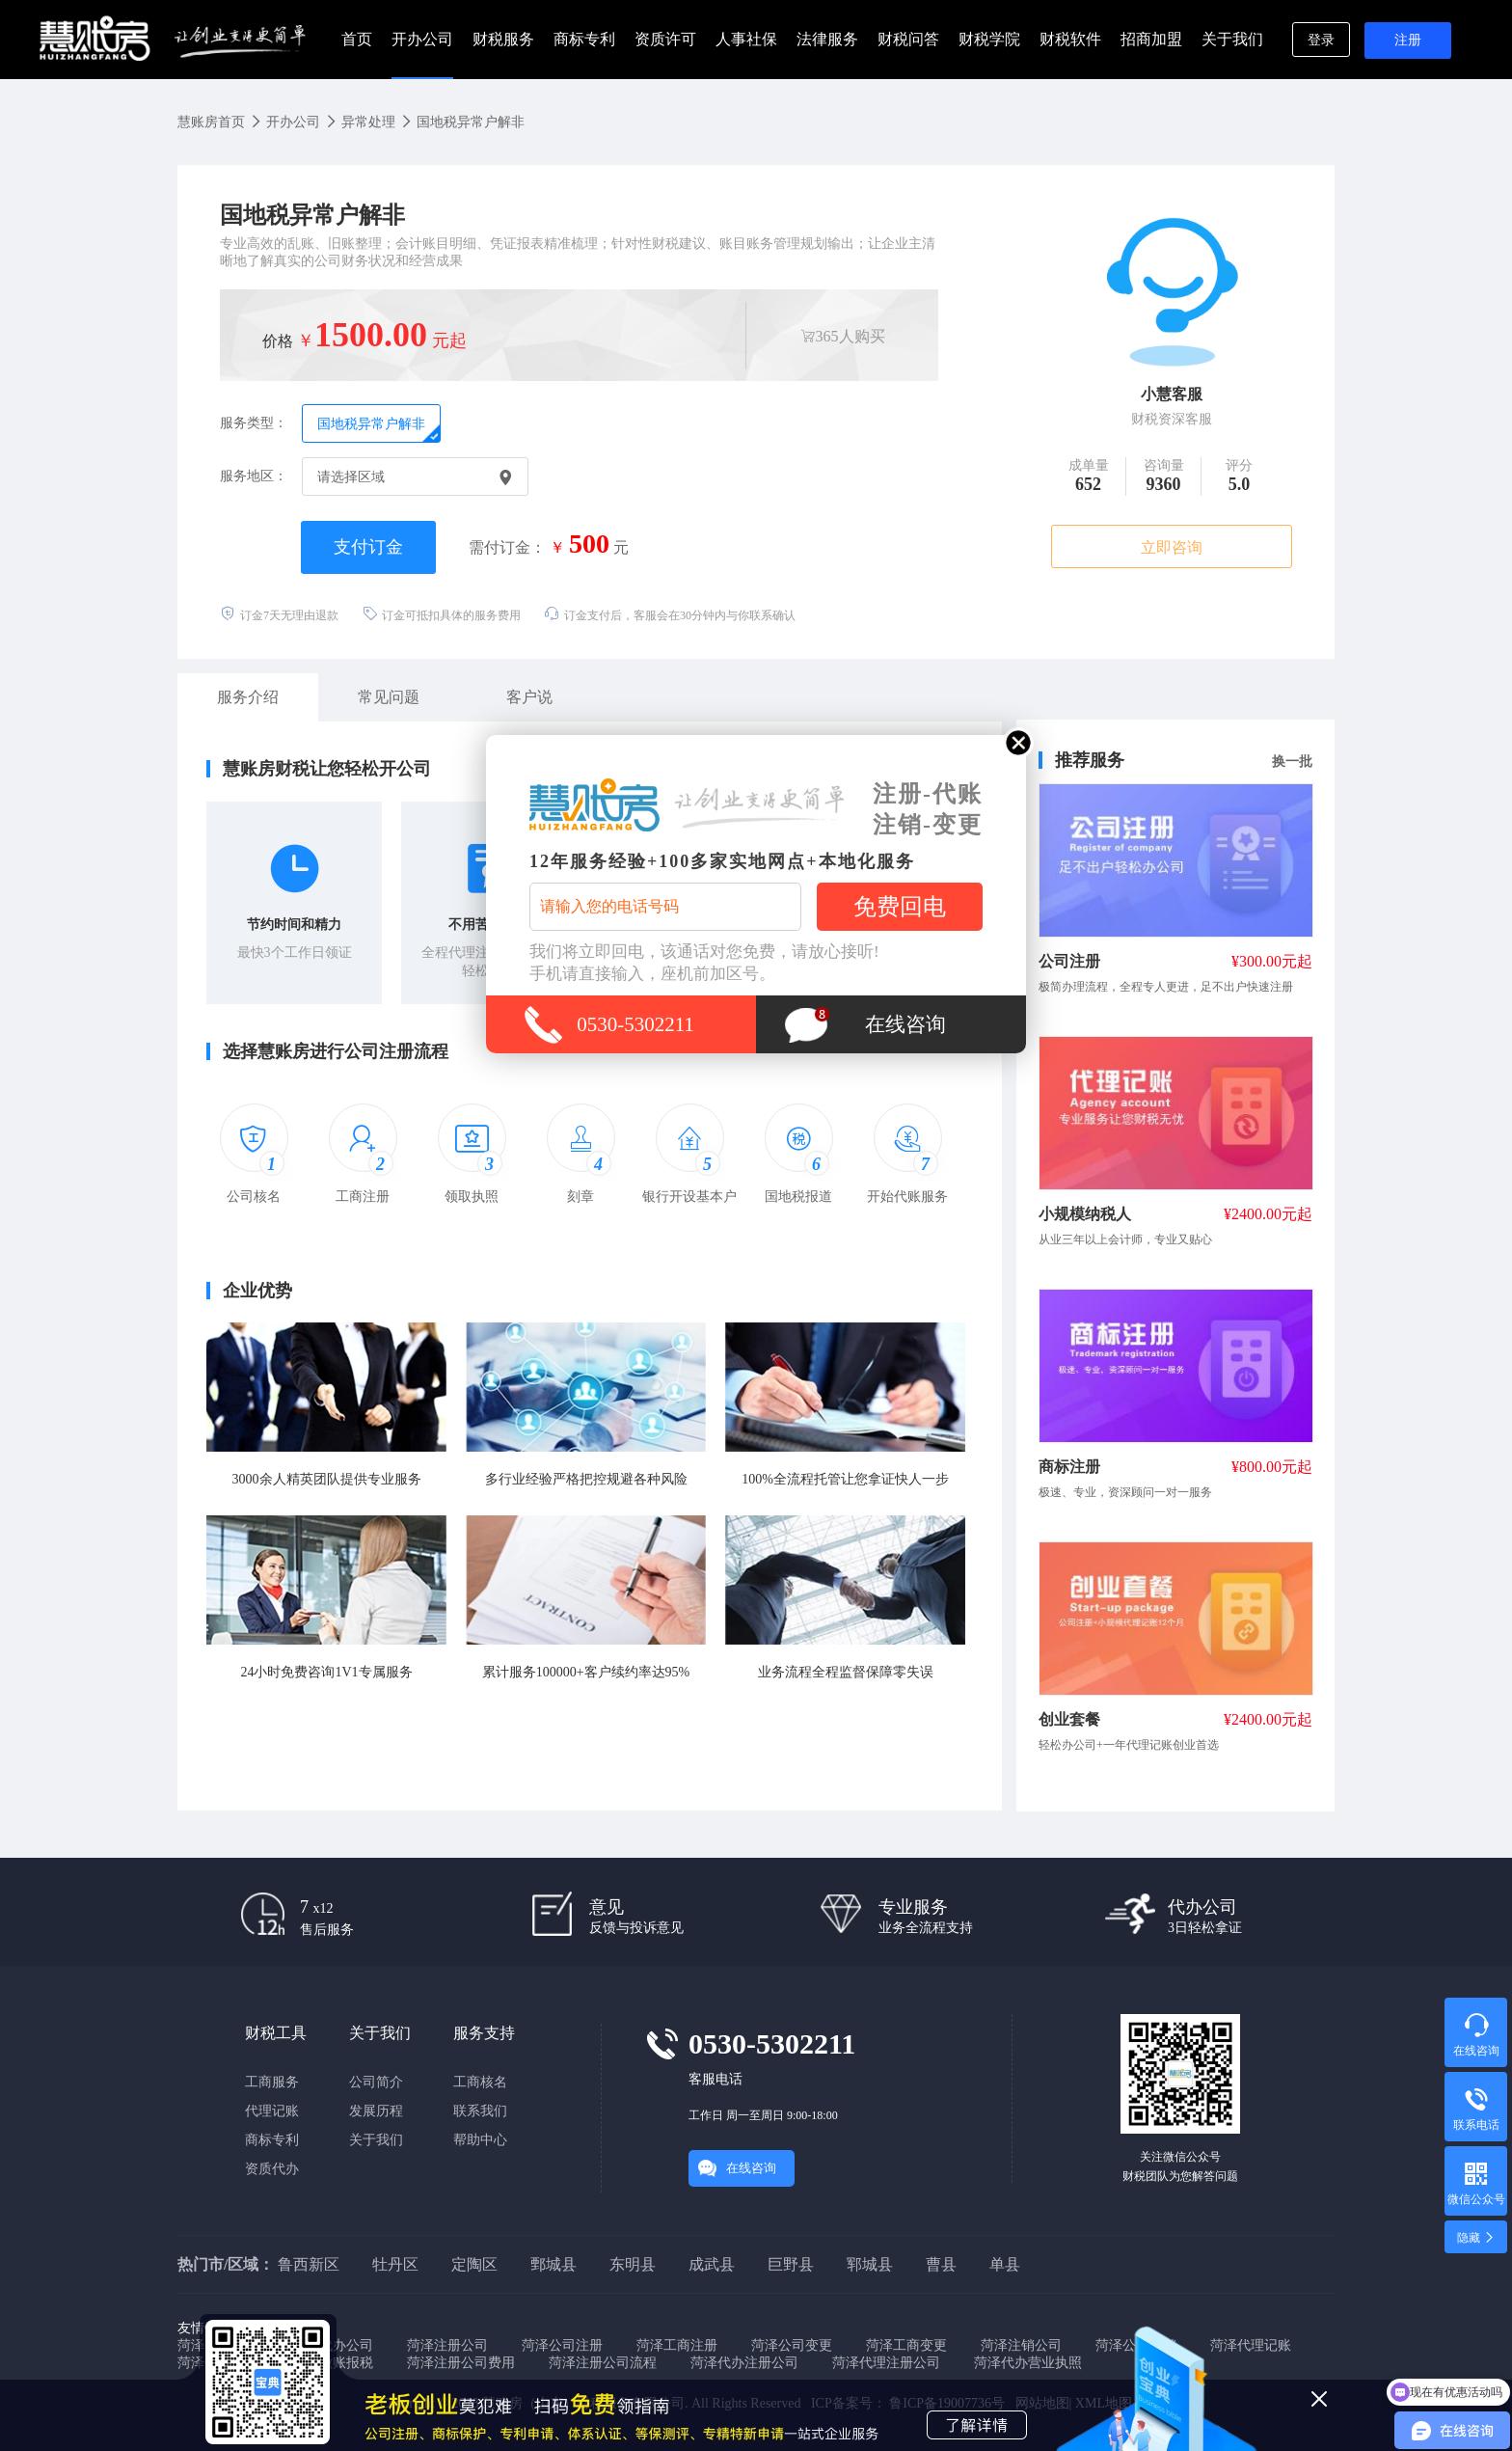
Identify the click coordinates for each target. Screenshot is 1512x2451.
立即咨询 (1171, 547)
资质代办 (272, 2169)
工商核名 (480, 2082)
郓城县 (870, 2264)
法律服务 (827, 39)
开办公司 (422, 39)
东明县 (632, 2264)
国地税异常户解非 (471, 122)
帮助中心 (480, 2140)
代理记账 (272, 2111)
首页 (356, 39)
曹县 (941, 2264)
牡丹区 (395, 2264)
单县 (1004, 2264)
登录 (1321, 40)
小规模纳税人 (1085, 1214)
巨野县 (791, 2264)
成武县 (711, 2264)
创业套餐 (1069, 1719)
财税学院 (989, 39)
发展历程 (376, 2111)
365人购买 (842, 336)
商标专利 (584, 39)
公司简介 (376, 2082)
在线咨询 (751, 2168)
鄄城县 (553, 2264)
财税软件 (1070, 39)
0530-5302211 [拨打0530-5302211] (635, 1024)
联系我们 (480, 2111)
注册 (1407, 40)
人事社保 (746, 39)
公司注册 (1069, 961)
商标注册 (1069, 1466)
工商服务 (272, 2082)
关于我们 (1232, 39)
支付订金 (368, 547)
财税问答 (908, 39)
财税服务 (503, 39)
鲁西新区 (308, 2264)
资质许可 (665, 39)
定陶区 (474, 2264)
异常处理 (368, 122)
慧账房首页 (211, 122)
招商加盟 (1151, 39)
